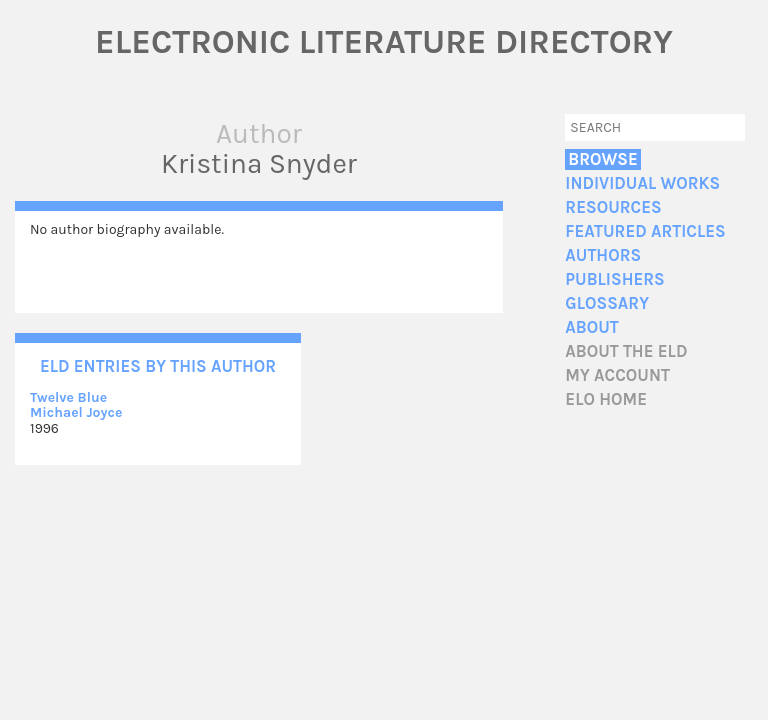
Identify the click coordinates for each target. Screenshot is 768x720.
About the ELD (626, 351)
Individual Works (642, 183)
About (591, 327)
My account (617, 375)
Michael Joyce (76, 412)
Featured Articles (645, 231)
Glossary (607, 303)
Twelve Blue (68, 397)
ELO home (606, 399)
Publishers (614, 279)
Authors (603, 255)
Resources (613, 207)
